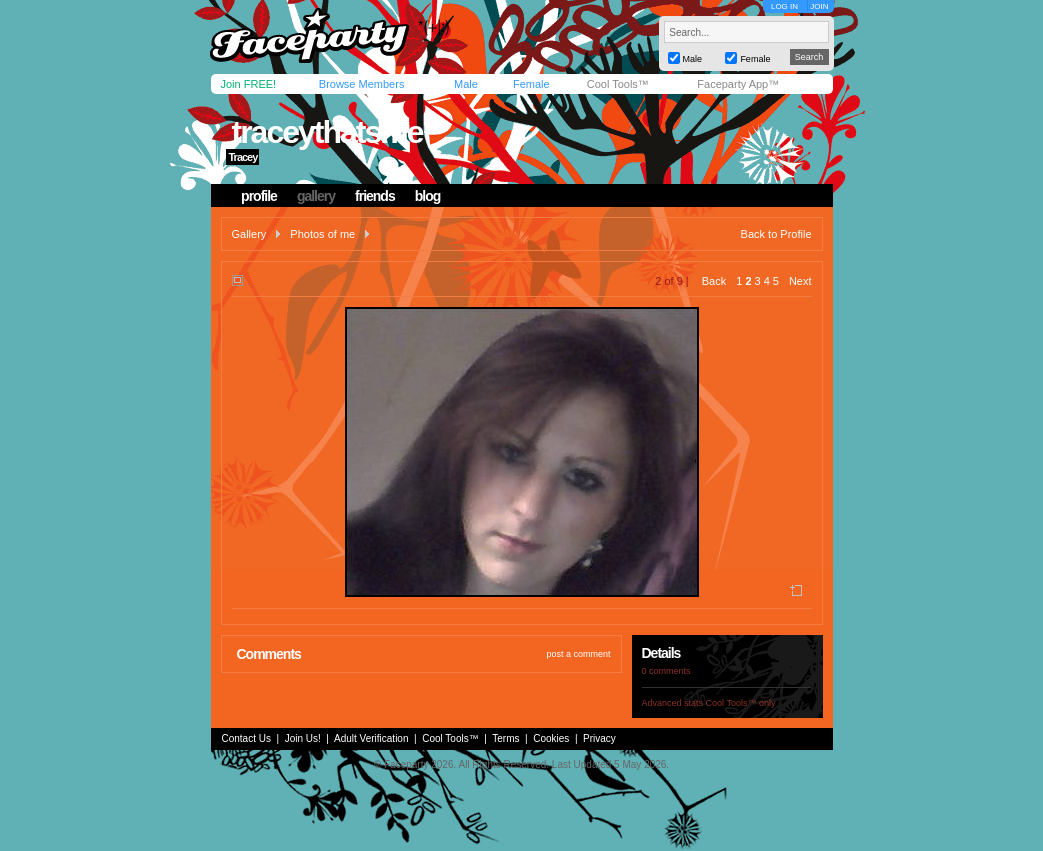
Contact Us (246, 738)
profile (259, 196)
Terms (505, 738)
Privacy (599, 738)
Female (531, 84)
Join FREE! (249, 84)
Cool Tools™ (618, 84)
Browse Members (362, 84)
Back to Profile (776, 234)
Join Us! (303, 738)
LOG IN (784, 6)
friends (375, 196)
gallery (316, 196)
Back (714, 281)
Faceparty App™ (738, 84)
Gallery (249, 234)
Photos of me (322, 234)
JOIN (819, 6)
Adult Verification (371, 738)
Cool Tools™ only (741, 703)
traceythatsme (326, 132)
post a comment (578, 654)
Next (800, 281)
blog (428, 196)
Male (466, 84)
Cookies (551, 738)
